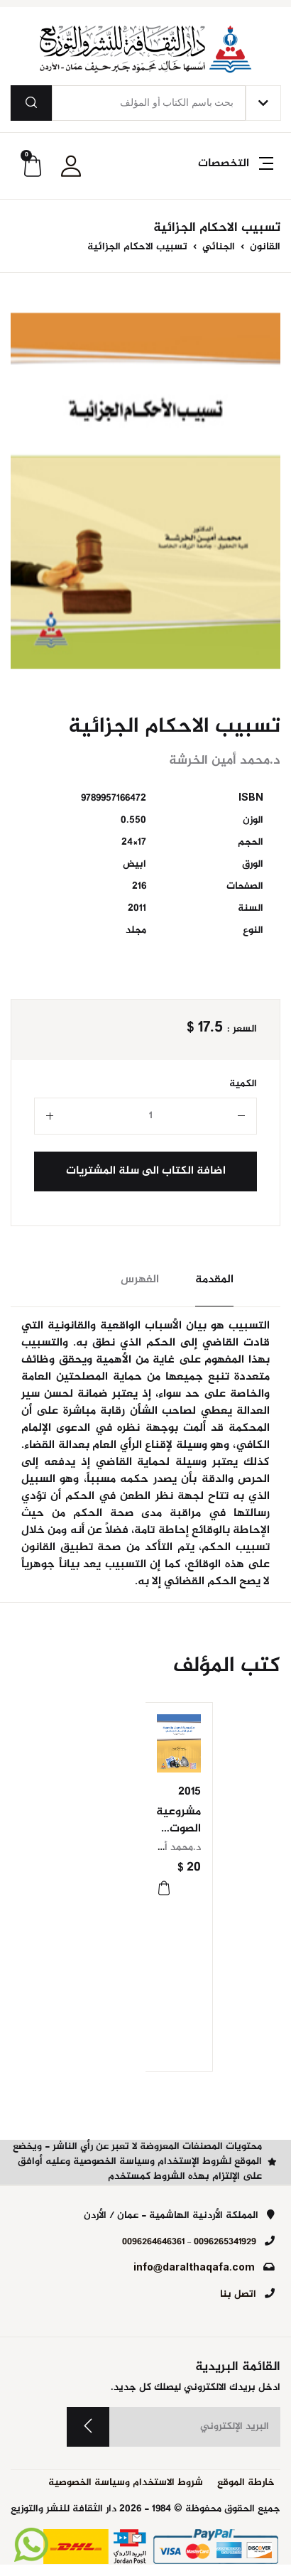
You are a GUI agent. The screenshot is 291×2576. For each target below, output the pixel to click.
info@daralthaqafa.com (194, 2268)
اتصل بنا (238, 2294)
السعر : (242, 1029)
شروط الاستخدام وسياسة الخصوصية (125, 2483)
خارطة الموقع (246, 2483)
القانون (263, 247)
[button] (233, 172)
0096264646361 (153, 2242)
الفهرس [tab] (140, 1279)
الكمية (243, 1084)
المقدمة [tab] (214, 1279)
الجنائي (217, 247)
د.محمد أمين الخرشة (158, 1847)
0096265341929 (225, 2242)
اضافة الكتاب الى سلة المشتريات (146, 1171)
